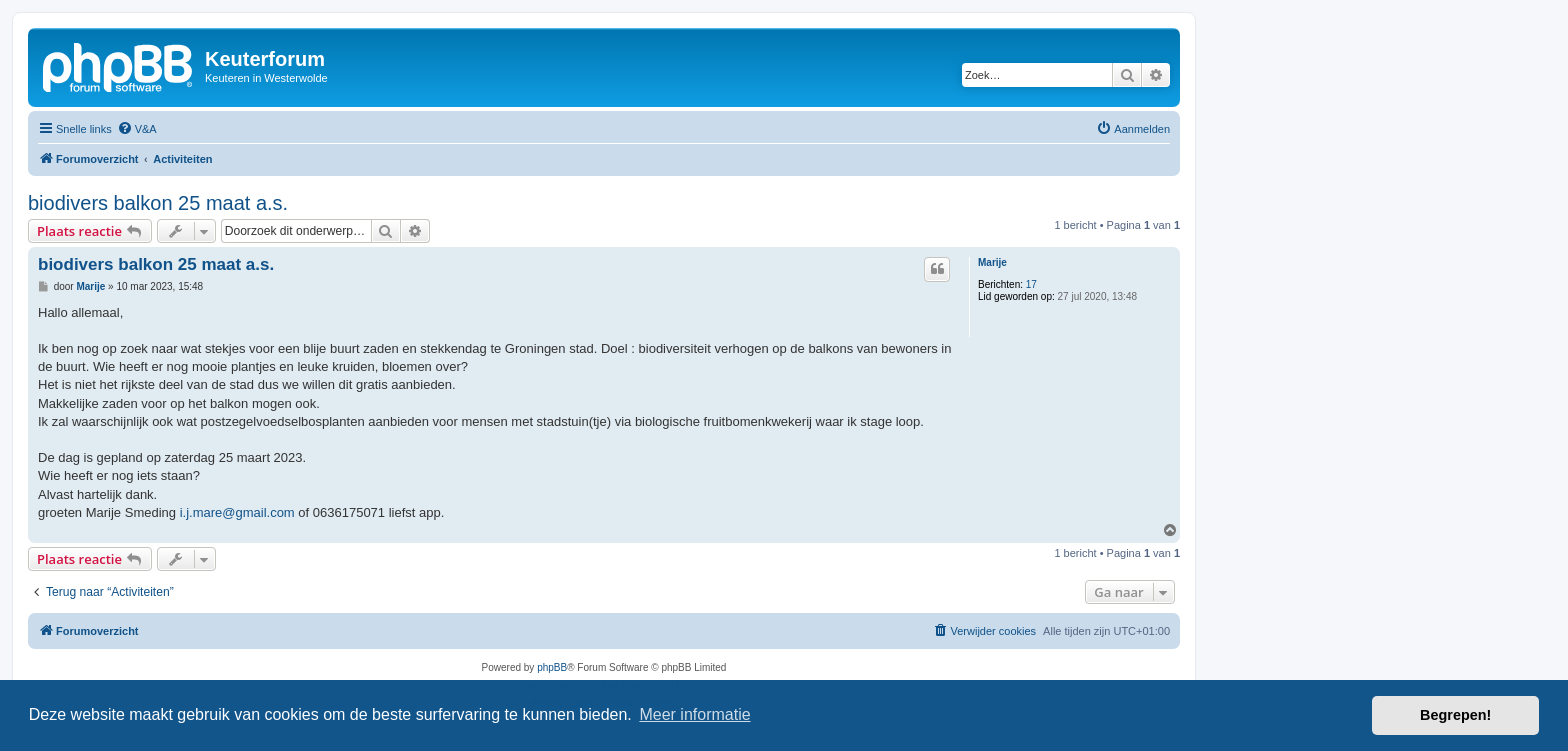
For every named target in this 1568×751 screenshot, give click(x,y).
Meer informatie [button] (694, 714)
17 (1031, 284)
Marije (992, 262)
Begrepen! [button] (1455, 715)
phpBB (552, 667)
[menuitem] (137, 129)
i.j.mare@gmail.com (237, 512)
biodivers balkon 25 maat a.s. (158, 203)
